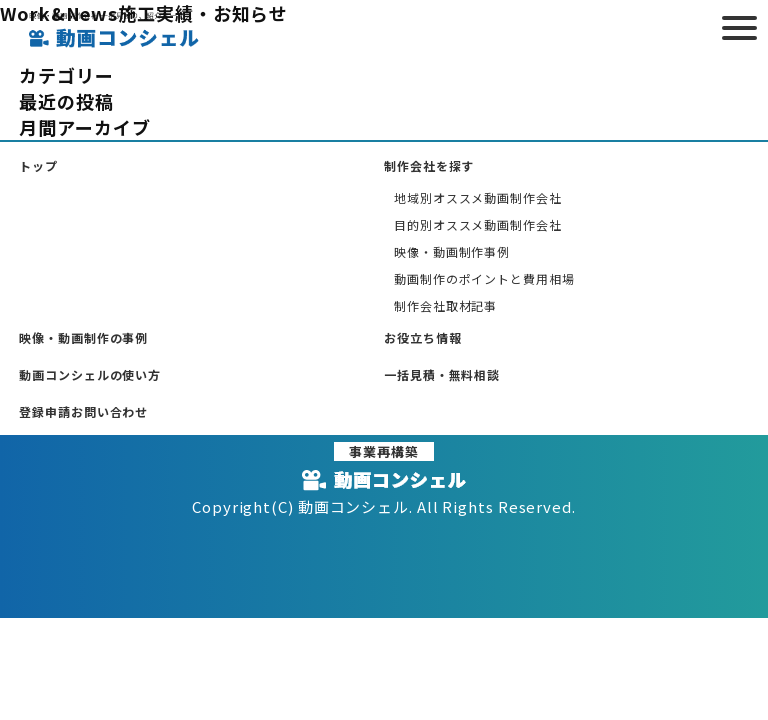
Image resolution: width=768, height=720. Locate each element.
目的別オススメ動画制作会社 (478, 224)
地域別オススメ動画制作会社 (478, 197)
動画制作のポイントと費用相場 (484, 278)
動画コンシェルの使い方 (90, 374)
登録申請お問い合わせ (83, 411)
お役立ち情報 (422, 337)
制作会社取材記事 (445, 305)
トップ (38, 165)
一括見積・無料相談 (442, 374)
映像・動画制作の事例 (83, 337)
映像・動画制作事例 (452, 251)
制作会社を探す (429, 165)
